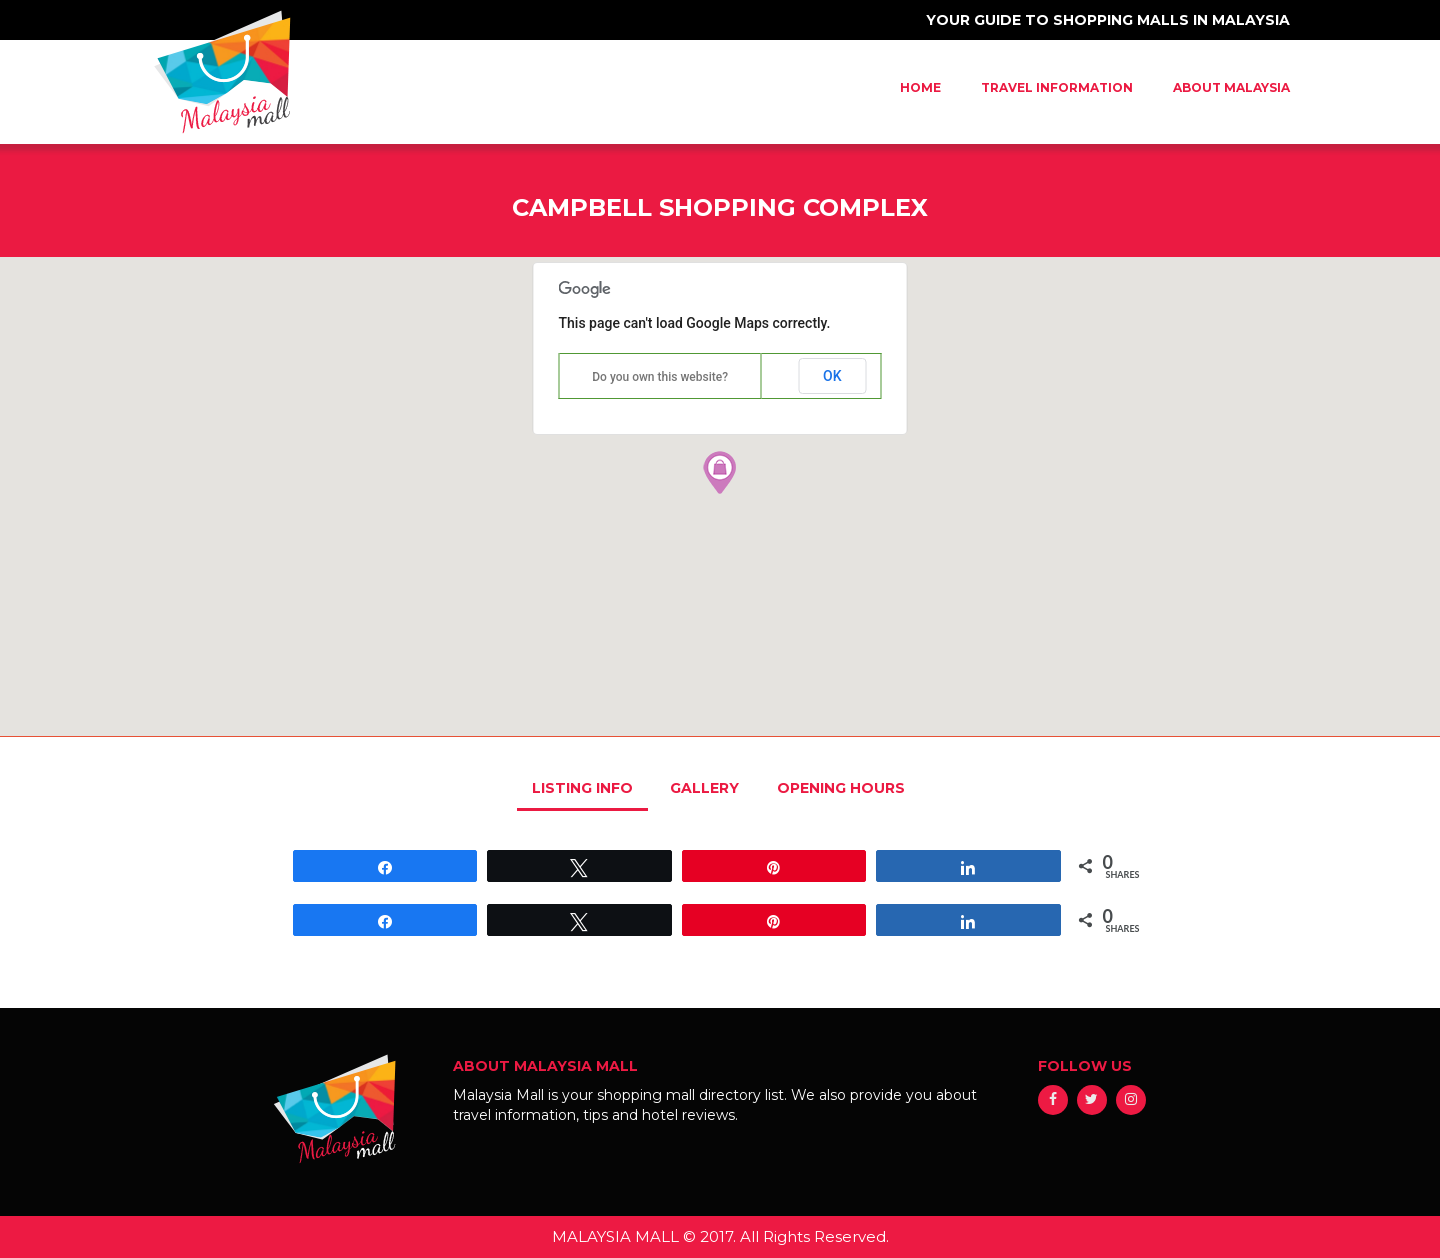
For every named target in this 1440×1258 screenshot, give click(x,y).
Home (920, 87)
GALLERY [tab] (704, 788)
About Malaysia (1231, 87)
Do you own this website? (660, 377)
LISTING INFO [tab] (582, 788)
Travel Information (1057, 87)
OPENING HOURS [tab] (841, 788)
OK (832, 376)
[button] (720, 472)
